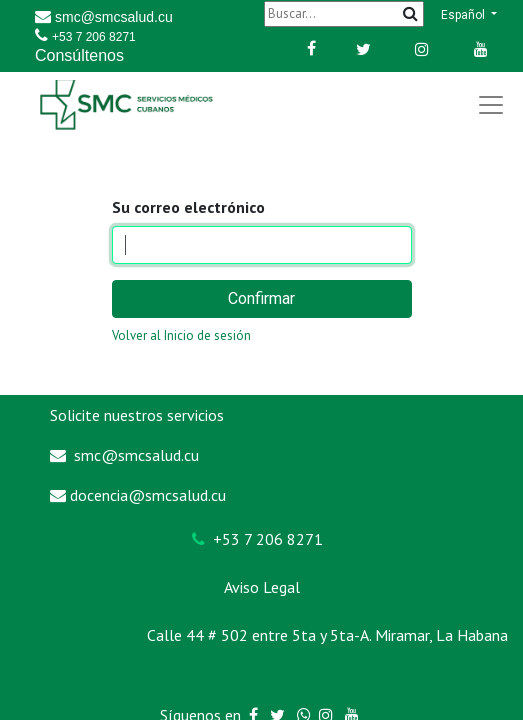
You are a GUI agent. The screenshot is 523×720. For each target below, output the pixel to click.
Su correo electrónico (188, 207)
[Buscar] (344, 13)
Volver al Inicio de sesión (181, 335)
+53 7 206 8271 (94, 37)
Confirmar (261, 298)
